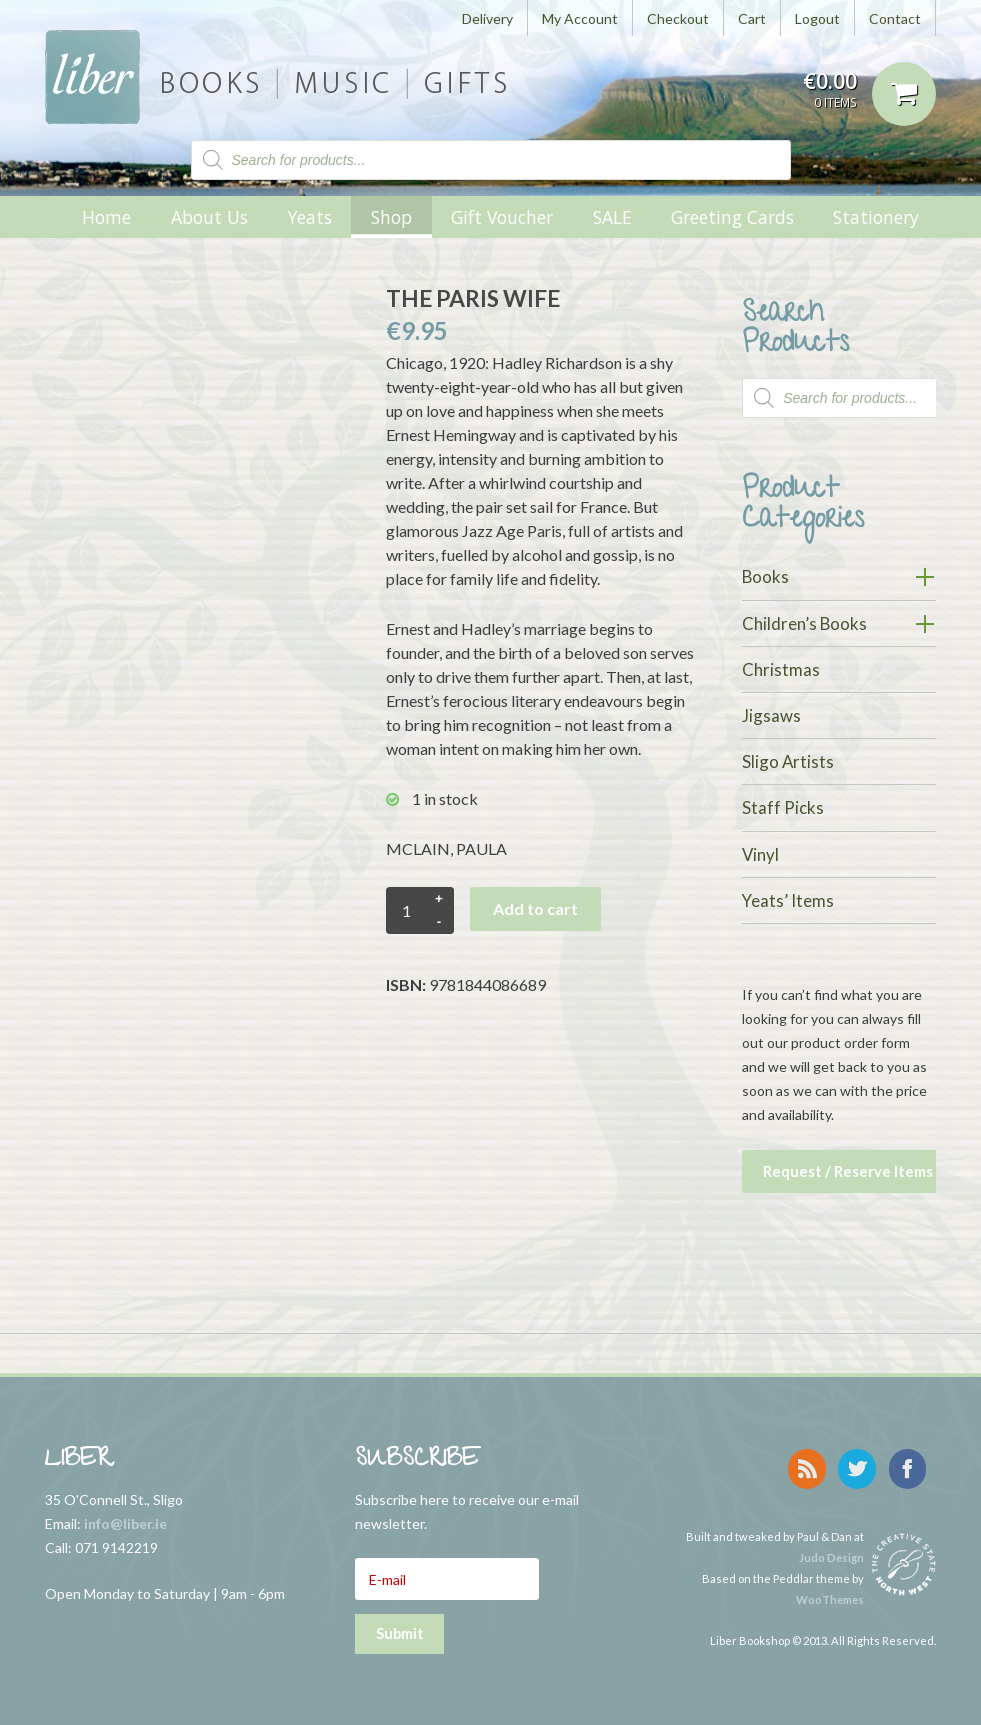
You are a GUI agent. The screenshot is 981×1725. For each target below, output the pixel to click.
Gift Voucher (502, 217)
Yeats (309, 217)
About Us (209, 217)
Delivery (487, 18)
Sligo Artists (788, 761)
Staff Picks (783, 807)
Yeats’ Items (788, 900)
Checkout (678, 18)
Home (106, 217)
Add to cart (535, 908)
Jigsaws (771, 715)
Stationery (876, 217)
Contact (895, 18)
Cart (752, 18)
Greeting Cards (732, 217)
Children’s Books (804, 623)
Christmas (781, 669)
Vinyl (760, 854)
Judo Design (831, 1550)
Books (765, 576)
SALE (612, 217)
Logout (817, 18)
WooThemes (830, 1592)
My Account (580, 18)
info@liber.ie (125, 1520)
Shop (391, 217)
